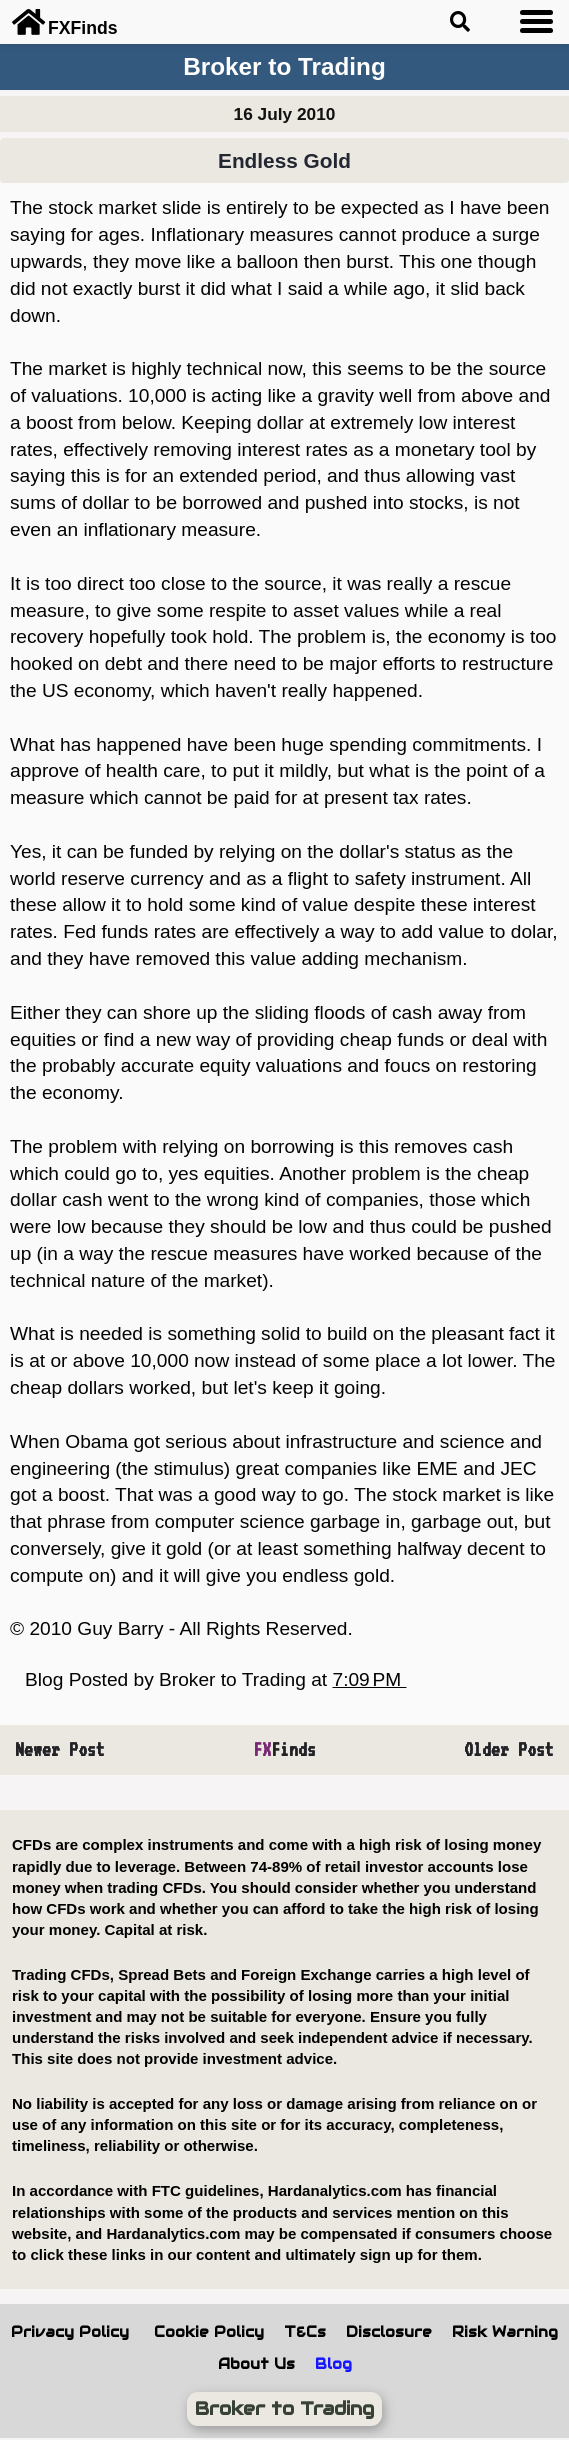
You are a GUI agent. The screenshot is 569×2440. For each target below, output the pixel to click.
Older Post (509, 1749)
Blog (333, 2364)
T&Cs (305, 2332)
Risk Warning (505, 2332)
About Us (256, 2364)
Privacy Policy (70, 2332)
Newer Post (60, 1749)
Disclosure (389, 2332)
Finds (284, 1749)
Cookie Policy (209, 2332)
